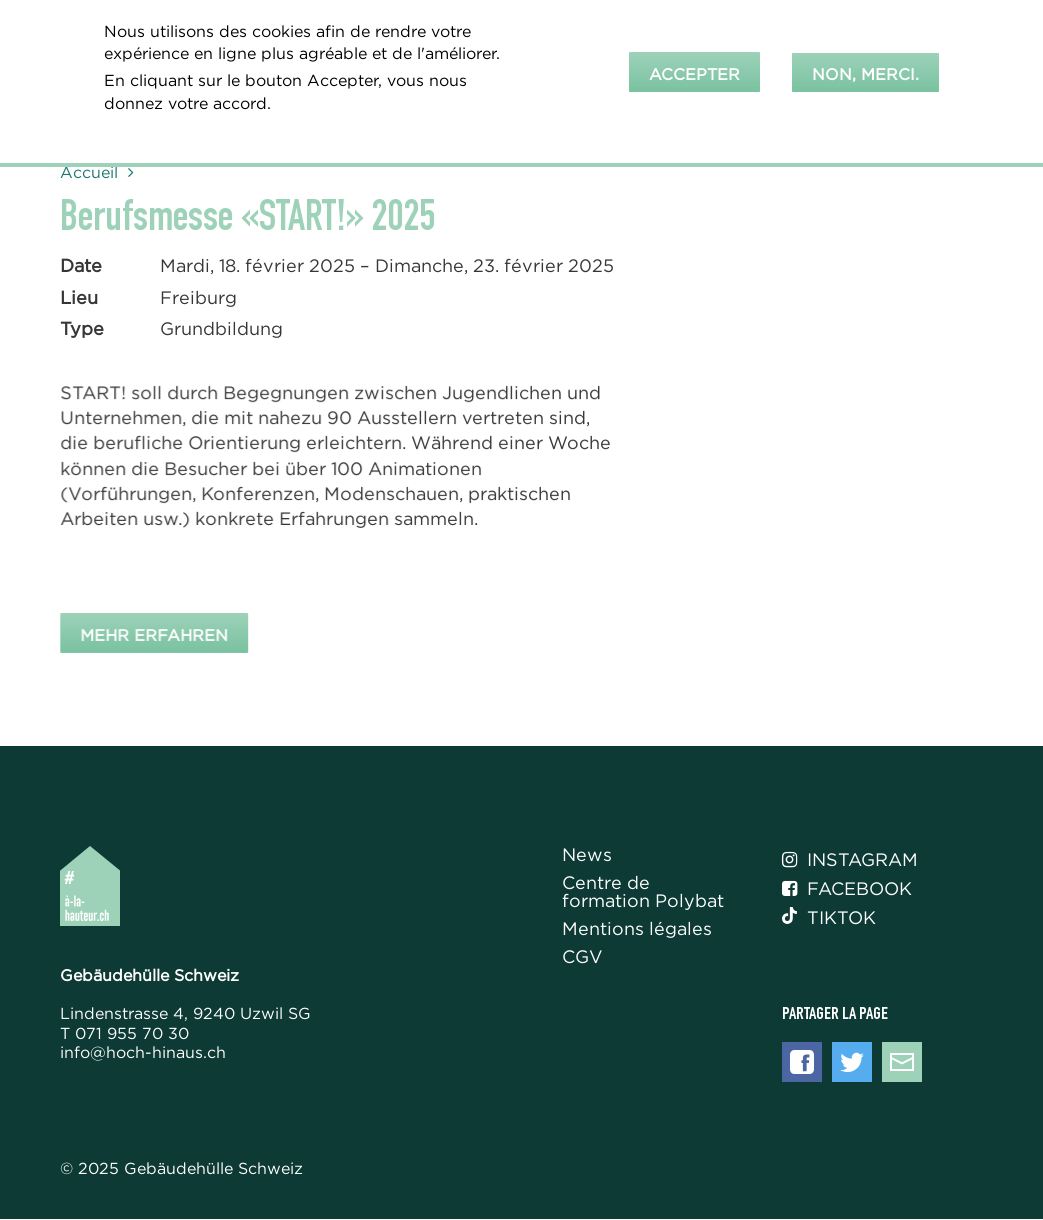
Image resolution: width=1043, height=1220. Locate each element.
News (587, 855)
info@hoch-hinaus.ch (143, 1052)
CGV (582, 957)
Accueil (89, 172)
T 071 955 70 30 (124, 1033)
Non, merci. (865, 70)
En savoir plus (165, 126)
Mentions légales (637, 929)
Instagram (850, 860)
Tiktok (829, 918)
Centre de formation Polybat (643, 892)
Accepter (694, 70)
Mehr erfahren (157, 634)
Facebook (847, 889)
